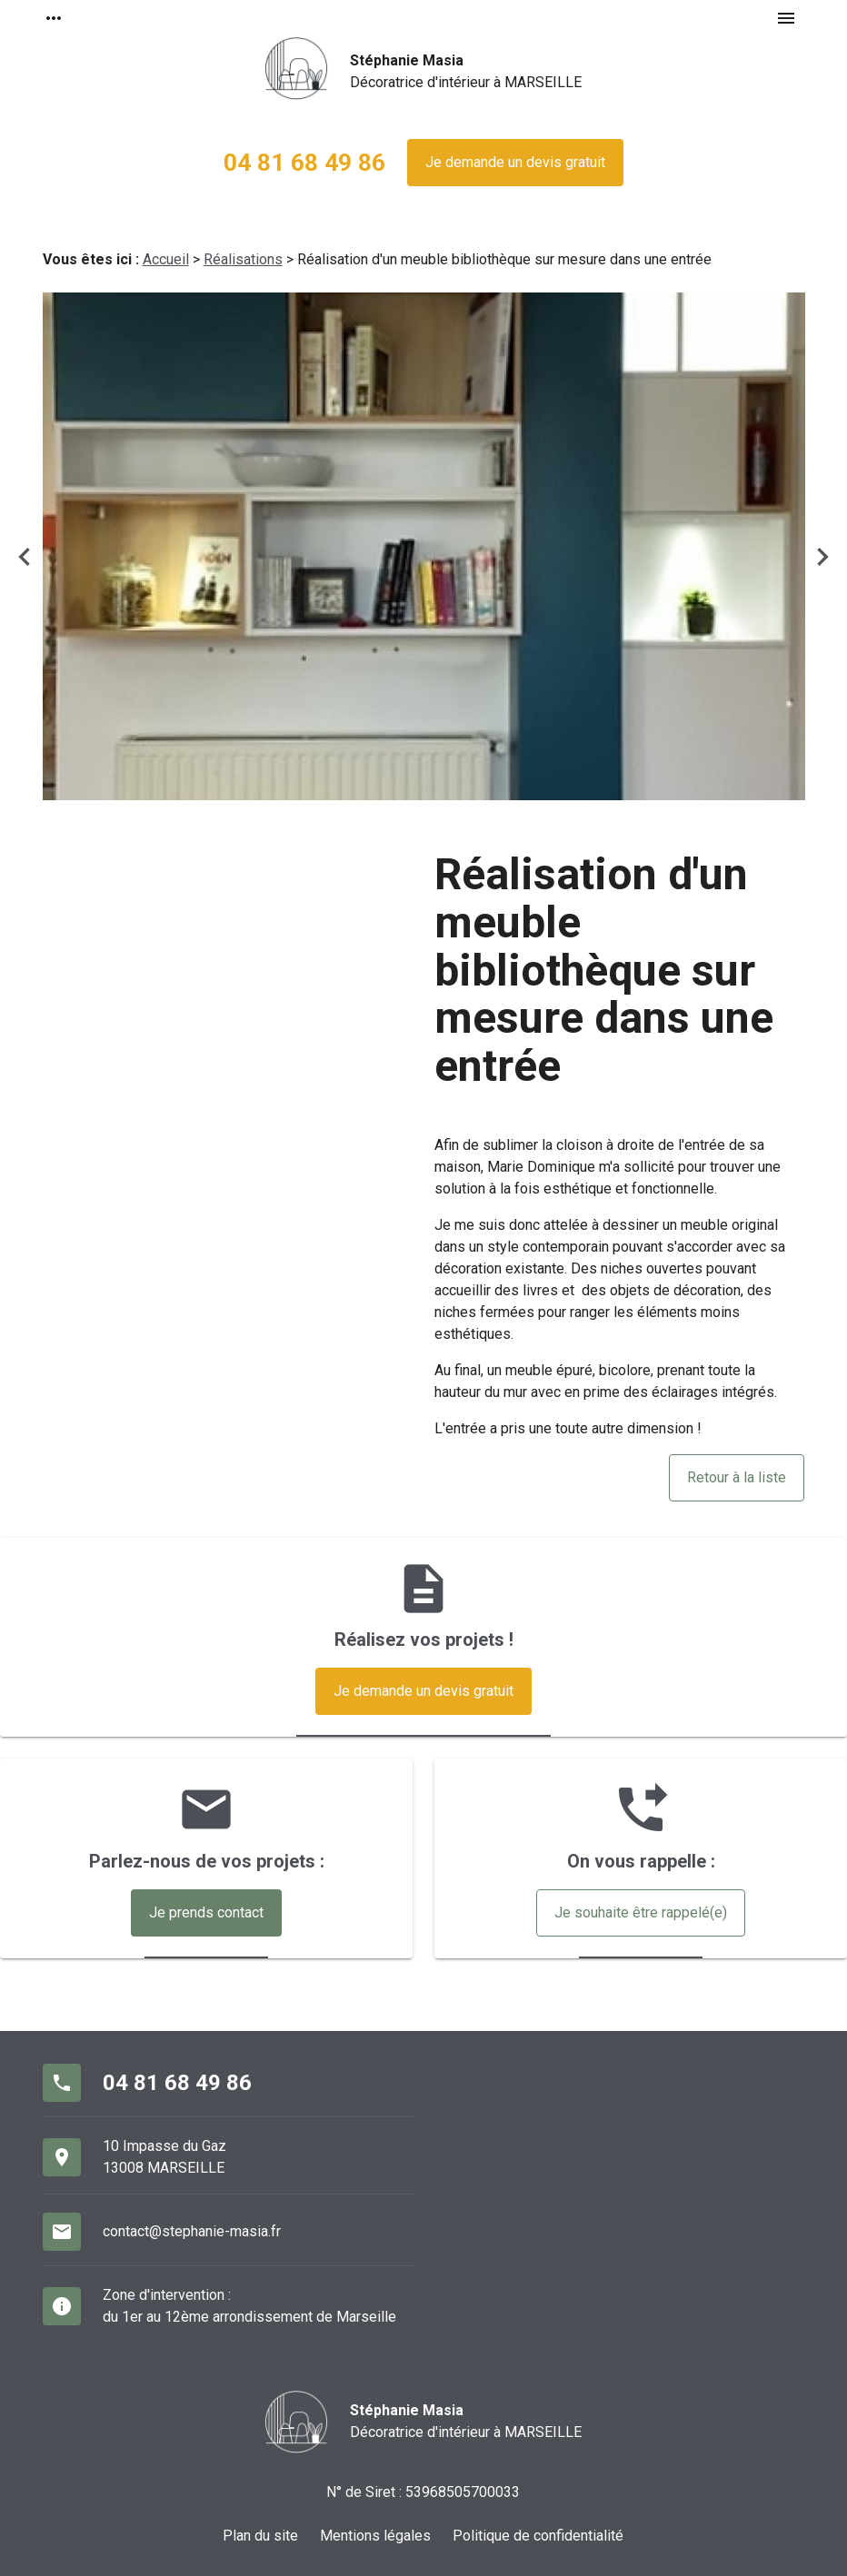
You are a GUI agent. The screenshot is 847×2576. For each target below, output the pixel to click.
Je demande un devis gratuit (515, 162)
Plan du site (260, 2535)
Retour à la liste (736, 1477)
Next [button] (822, 557)
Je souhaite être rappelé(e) (640, 1912)
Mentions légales (375, 2535)
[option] (424, 546)
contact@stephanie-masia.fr (192, 2231)
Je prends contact (206, 1912)
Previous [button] (24, 557)
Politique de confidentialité (538, 2535)
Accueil (166, 259)
